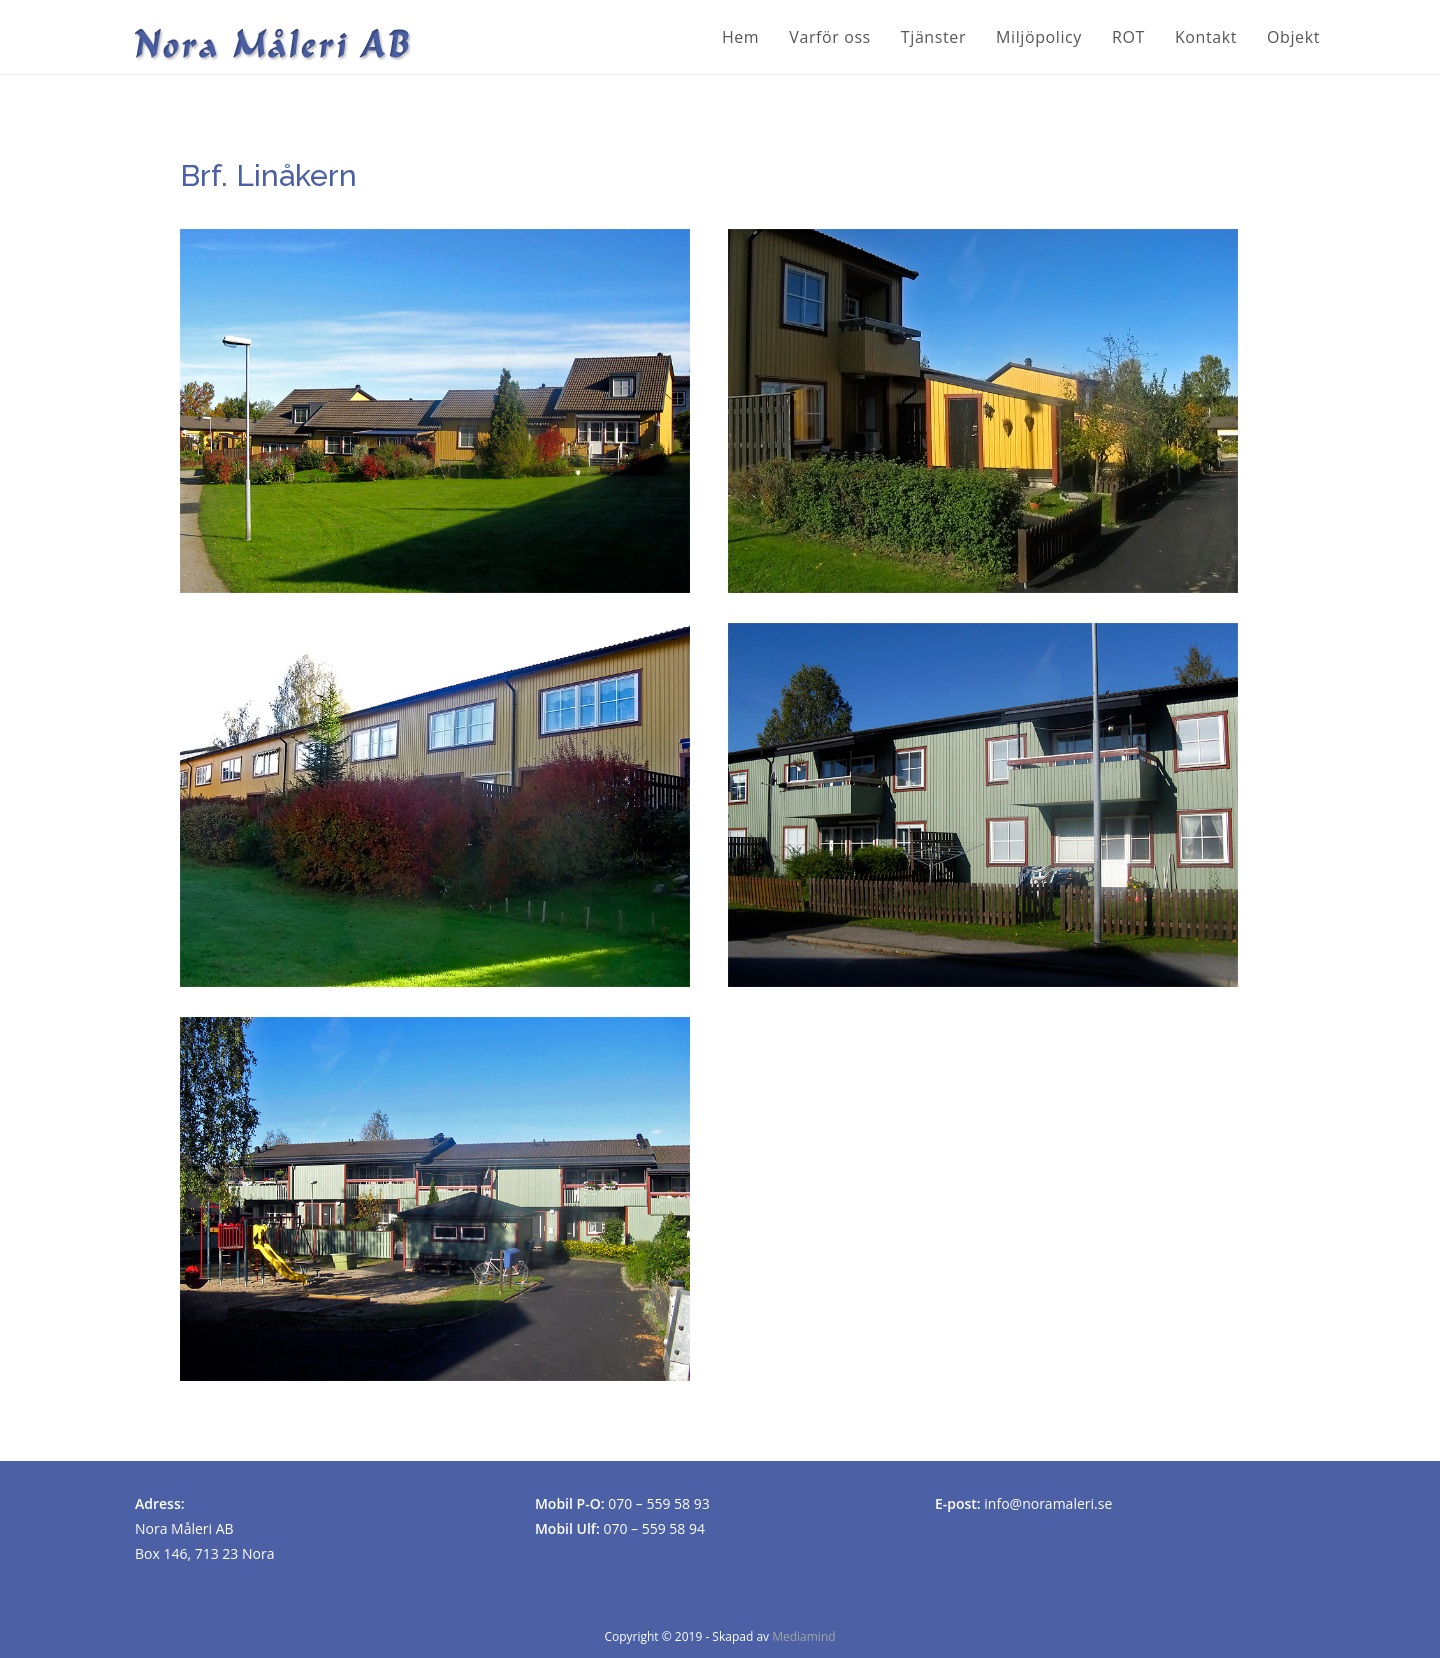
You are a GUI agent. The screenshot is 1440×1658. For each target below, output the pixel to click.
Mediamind (803, 1636)
